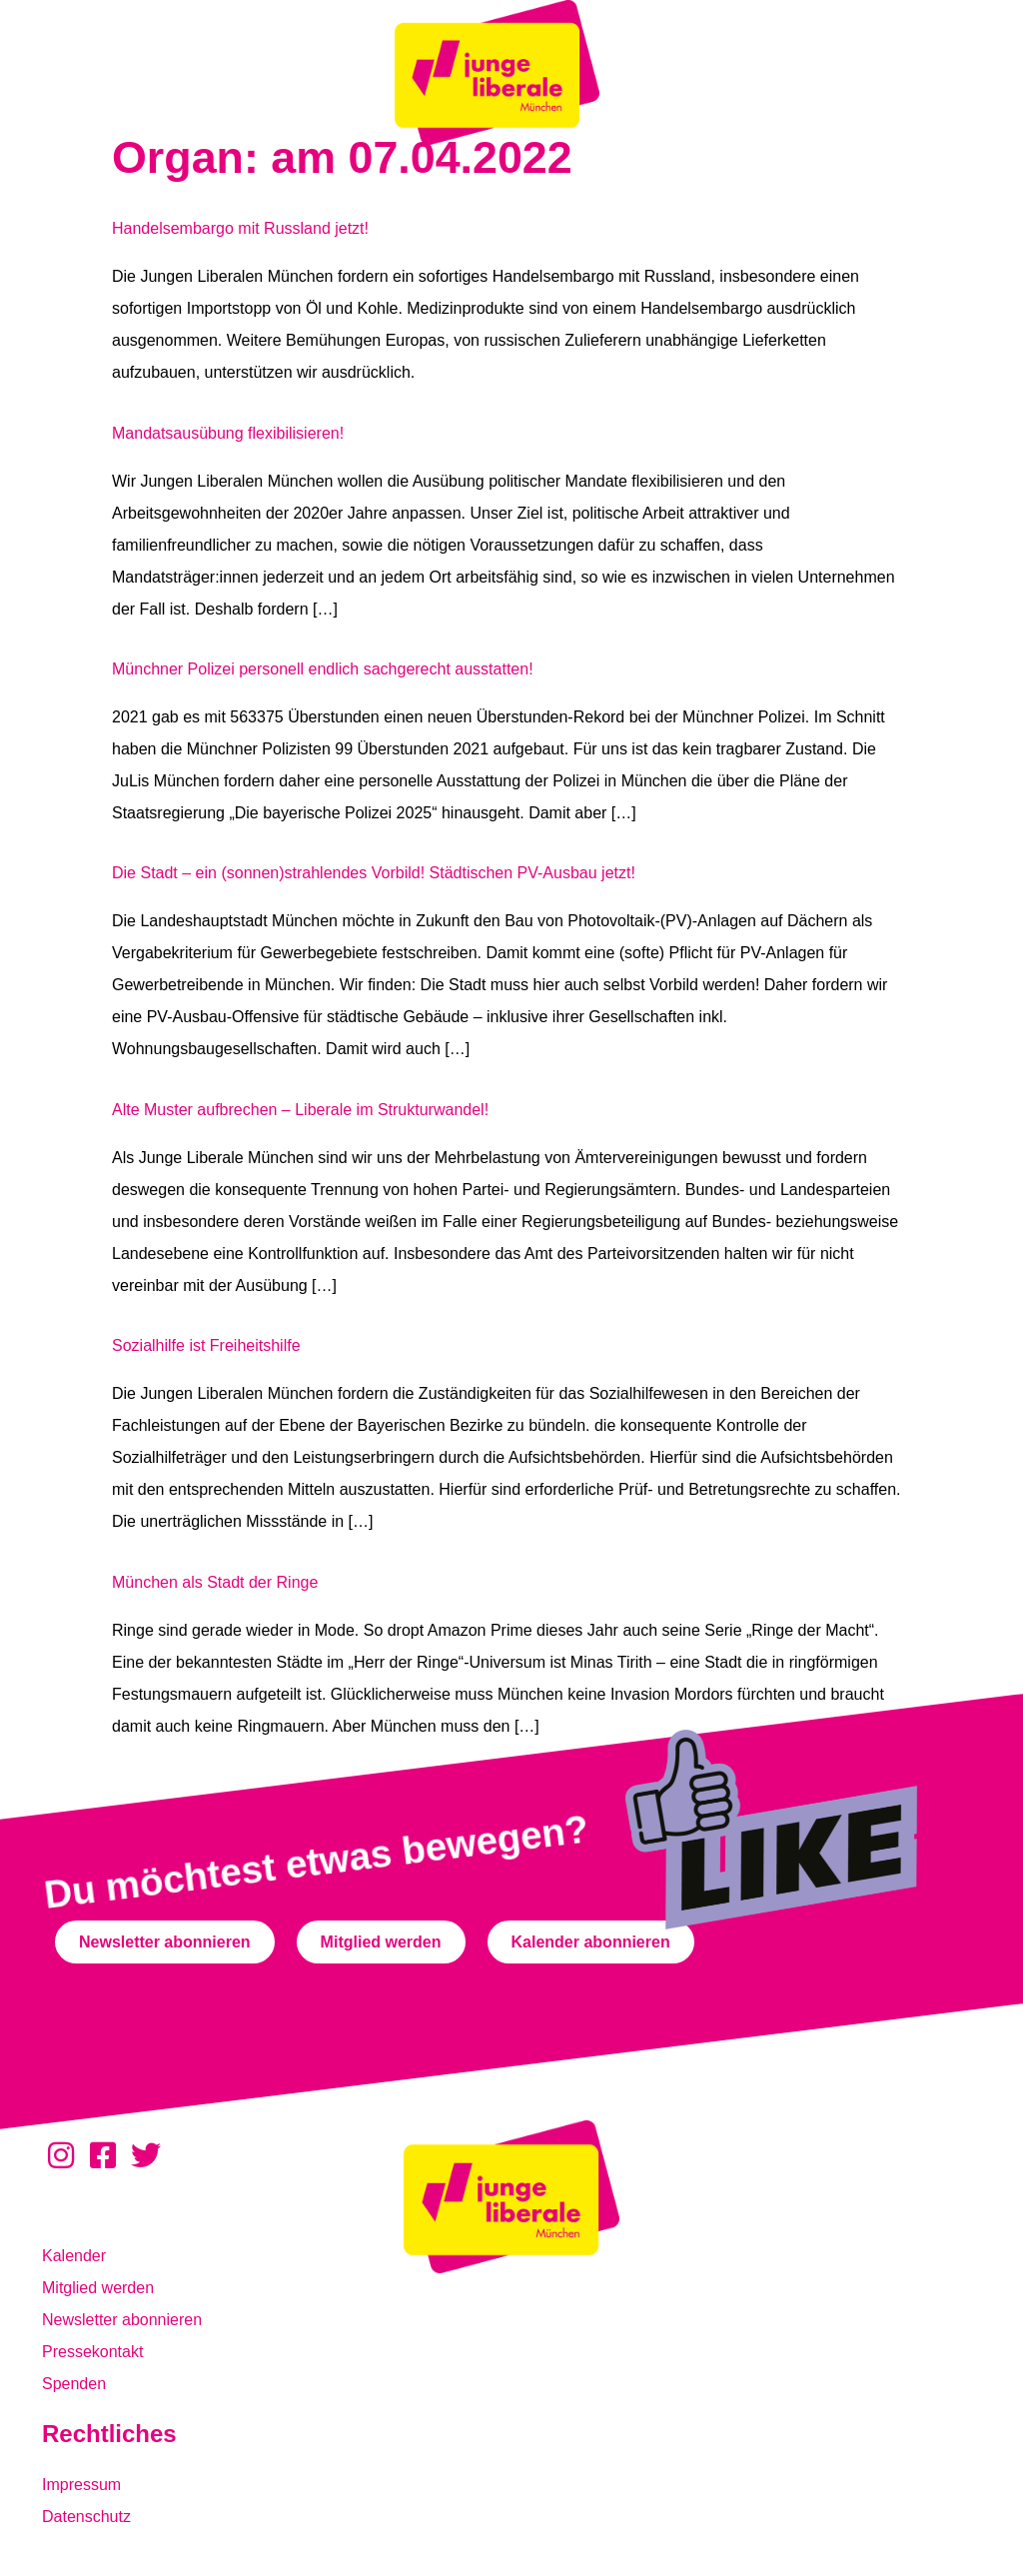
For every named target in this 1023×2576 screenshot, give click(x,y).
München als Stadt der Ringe (215, 1582)
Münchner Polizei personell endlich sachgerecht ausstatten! (322, 668)
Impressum (81, 2484)
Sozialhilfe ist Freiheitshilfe (206, 1345)
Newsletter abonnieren (122, 2319)
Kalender (74, 2255)
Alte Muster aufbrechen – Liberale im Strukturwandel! (300, 1109)
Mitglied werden (98, 2287)
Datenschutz (86, 2516)
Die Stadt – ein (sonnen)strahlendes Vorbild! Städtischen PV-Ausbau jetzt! (373, 872)
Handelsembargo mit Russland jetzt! (240, 228)
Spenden (74, 2383)
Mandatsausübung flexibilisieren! (228, 433)
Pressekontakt (92, 2351)
